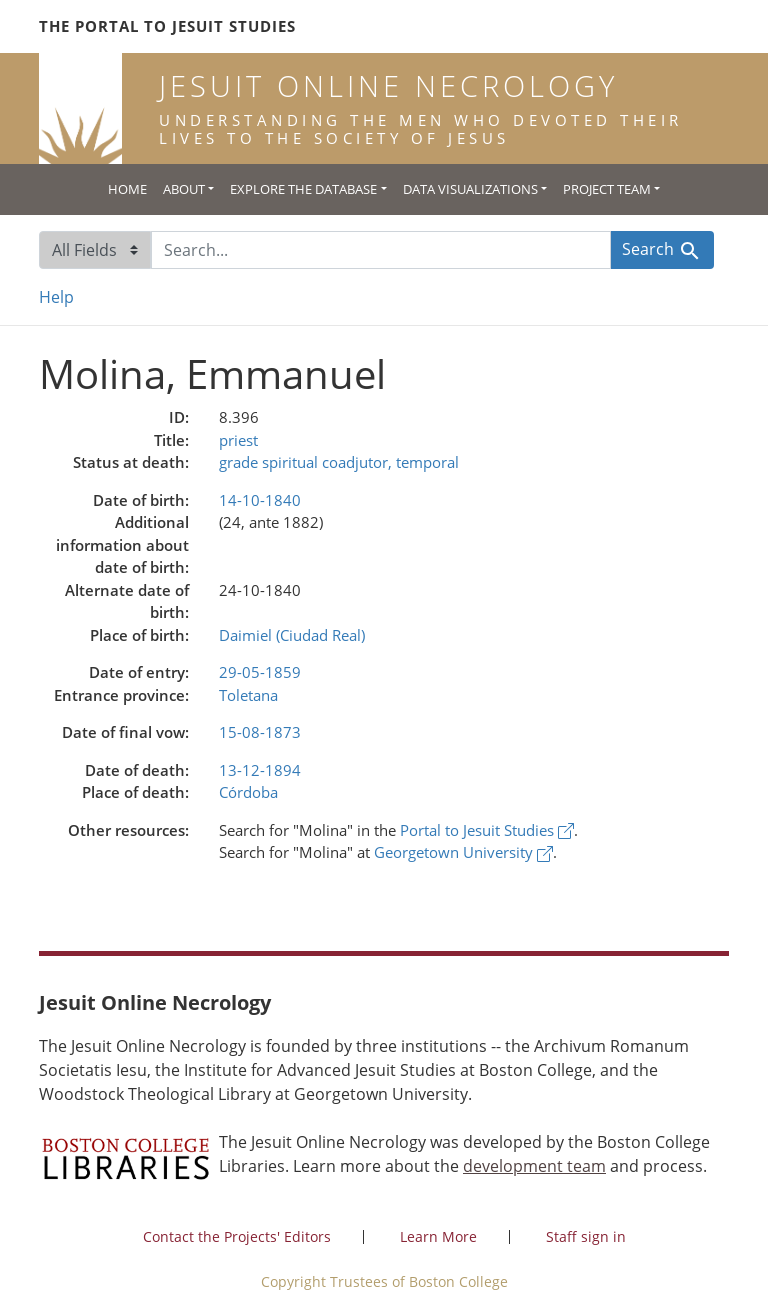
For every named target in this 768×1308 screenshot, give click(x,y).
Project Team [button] (607, 189)
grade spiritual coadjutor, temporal (339, 462)
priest (238, 440)
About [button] (184, 189)
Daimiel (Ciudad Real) (292, 635)
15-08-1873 (260, 732)
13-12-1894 (260, 770)
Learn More (438, 1236)
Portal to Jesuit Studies (487, 830)
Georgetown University (463, 852)
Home (127, 189)
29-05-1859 (260, 672)
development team (534, 1166)
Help (56, 297)
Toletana (248, 695)
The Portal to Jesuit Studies (167, 26)
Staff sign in (586, 1236)
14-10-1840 (260, 500)
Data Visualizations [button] (470, 189)
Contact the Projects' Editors (237, 1236)
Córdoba (248, 792)
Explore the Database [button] (303, 189)
